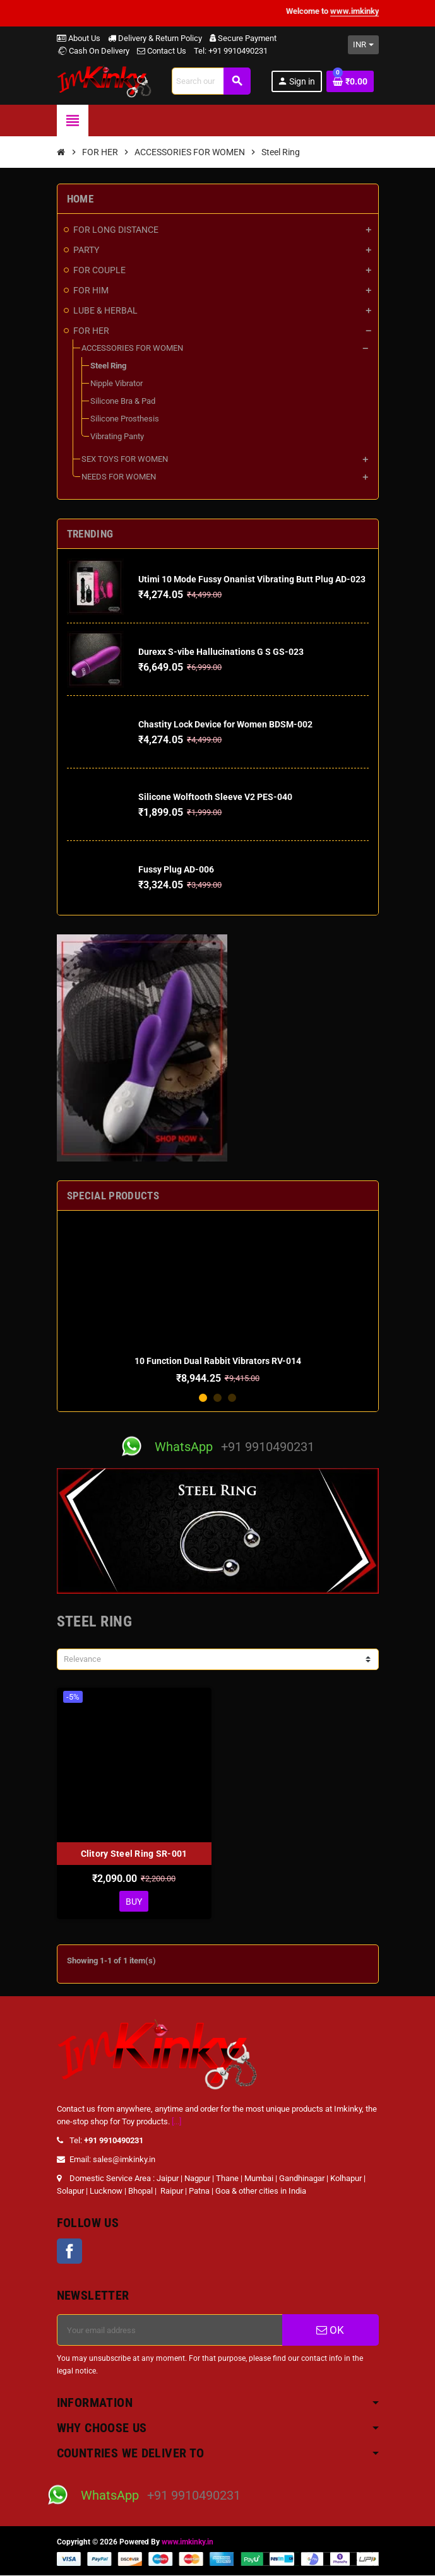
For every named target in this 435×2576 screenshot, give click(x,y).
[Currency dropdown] (363, 44)
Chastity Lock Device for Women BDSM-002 (225, 724)
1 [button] (203, 1398)
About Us (78, 38)
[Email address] (170, 2330)
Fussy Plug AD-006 (176, 869)
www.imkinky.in (187, 2542)
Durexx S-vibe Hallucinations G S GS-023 (221, 652)
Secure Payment (243, 38)
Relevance (82, 1659)
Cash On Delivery (93, 51)
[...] (176, 2122)
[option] (218, 1302)
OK (330, 2330)
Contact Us (161, 51)
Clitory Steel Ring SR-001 (134, 1854)
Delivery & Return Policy (155, 38)
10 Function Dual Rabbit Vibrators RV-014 (217, 1361)
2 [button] (217, 1398)
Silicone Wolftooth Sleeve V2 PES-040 (215, 797)
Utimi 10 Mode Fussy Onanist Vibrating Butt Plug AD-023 (252, 579)
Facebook (69, 2251)
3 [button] (232, 1398)
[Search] (211, 81)
